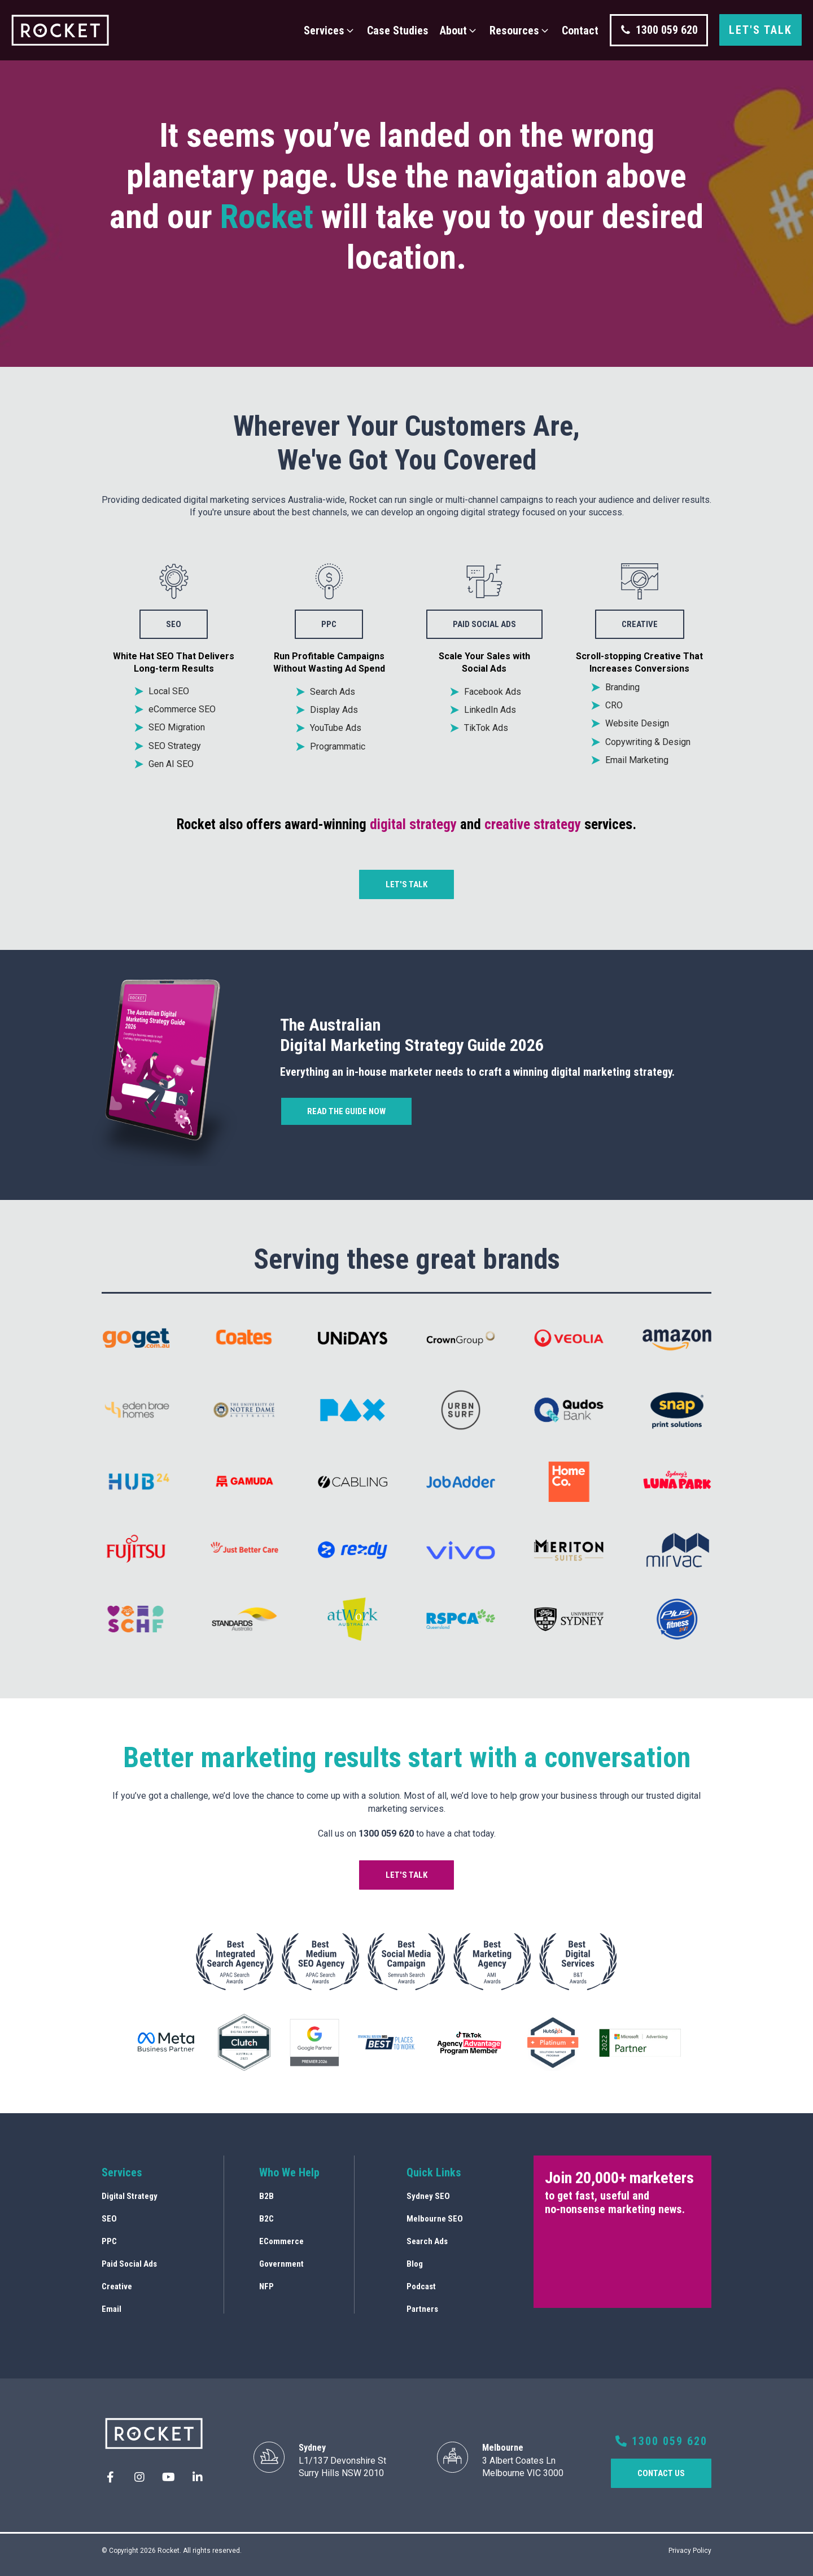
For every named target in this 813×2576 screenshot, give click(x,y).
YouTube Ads (335, 727)
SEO (173, 624)
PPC (328, 624)
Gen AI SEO (171, 764)
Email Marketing (636, 760)
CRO (614, 705)
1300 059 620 (661, 2441)
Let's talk (760, 30)
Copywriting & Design (647, 742)
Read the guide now (346, 1111)
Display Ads (334, 709)
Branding (622, 687)
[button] (329, 30)
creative (640, 624)
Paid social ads (484, 624)
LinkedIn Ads (490, 709)
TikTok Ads (486, 727)
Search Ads (332, 691)
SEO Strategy (174, 746)
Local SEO (168, 691)
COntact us (661, 2473)
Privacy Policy (689, 2551)
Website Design (637, 723)
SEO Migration (176, 727)
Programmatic (337, 746)
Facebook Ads (492, 691)
